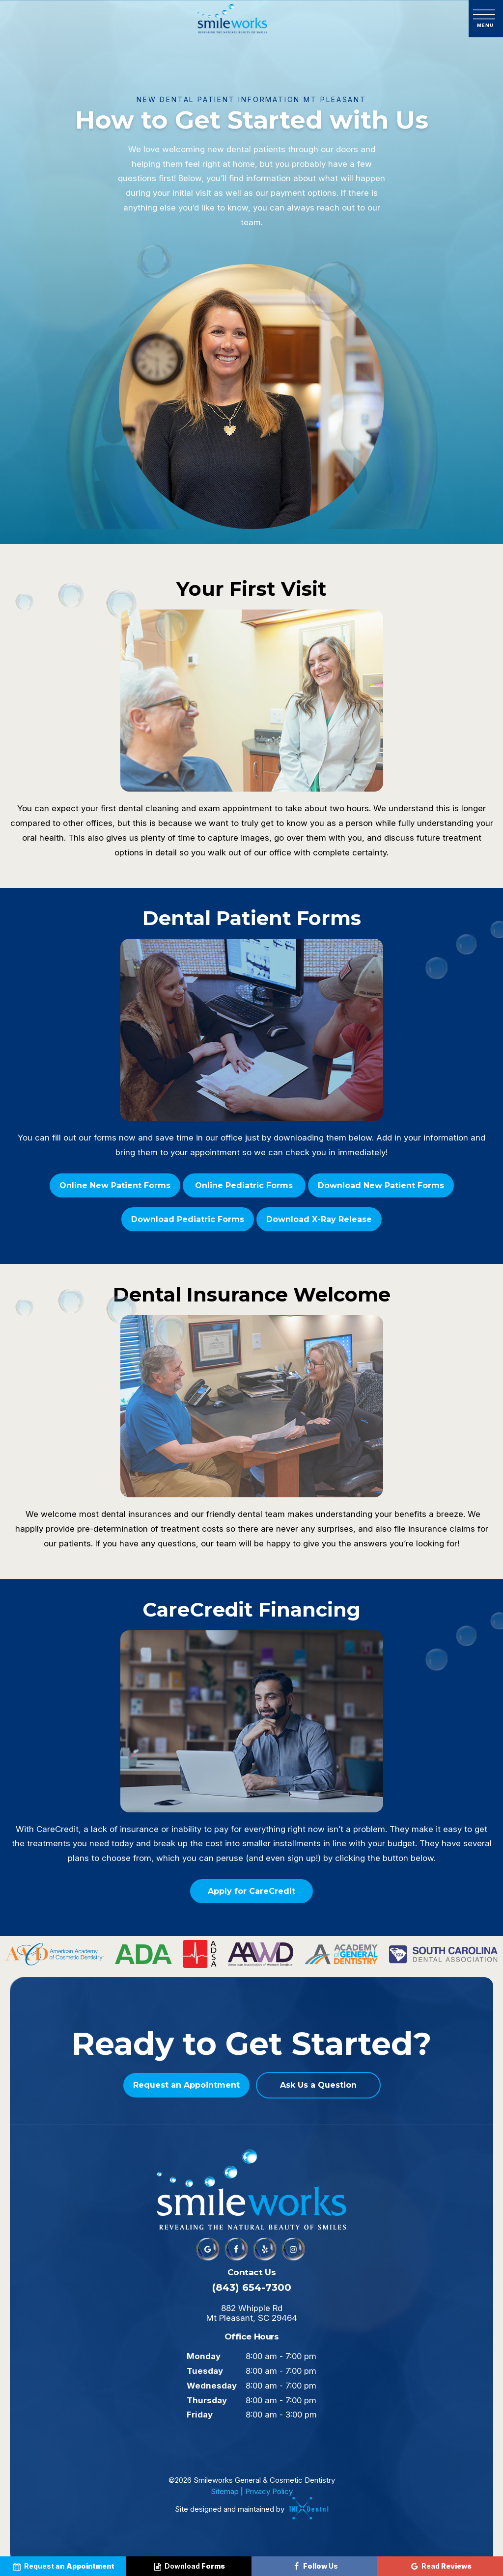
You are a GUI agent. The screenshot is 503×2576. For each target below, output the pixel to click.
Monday (204, 2356)
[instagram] (293, 2249)
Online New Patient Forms (114, 1185)
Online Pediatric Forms (244, 1185)
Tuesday (205, 2371)
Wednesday (212, 2385)
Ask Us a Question (318, 2085)
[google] (208, 2249)
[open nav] (485, 19)
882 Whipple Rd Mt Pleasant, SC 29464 (251, 2313)
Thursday (207, 2400)
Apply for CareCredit (251, 1891)
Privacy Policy (269, 2491)
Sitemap (225, 2491)
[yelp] (265, 2249)
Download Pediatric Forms (187, 1219)
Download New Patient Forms (381, 1185)
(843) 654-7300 (251, 2287)
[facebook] (236, 2249)
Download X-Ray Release (319, 1219)
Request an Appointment (186, 2085)
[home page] (232, 18)
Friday (200, 2414)
